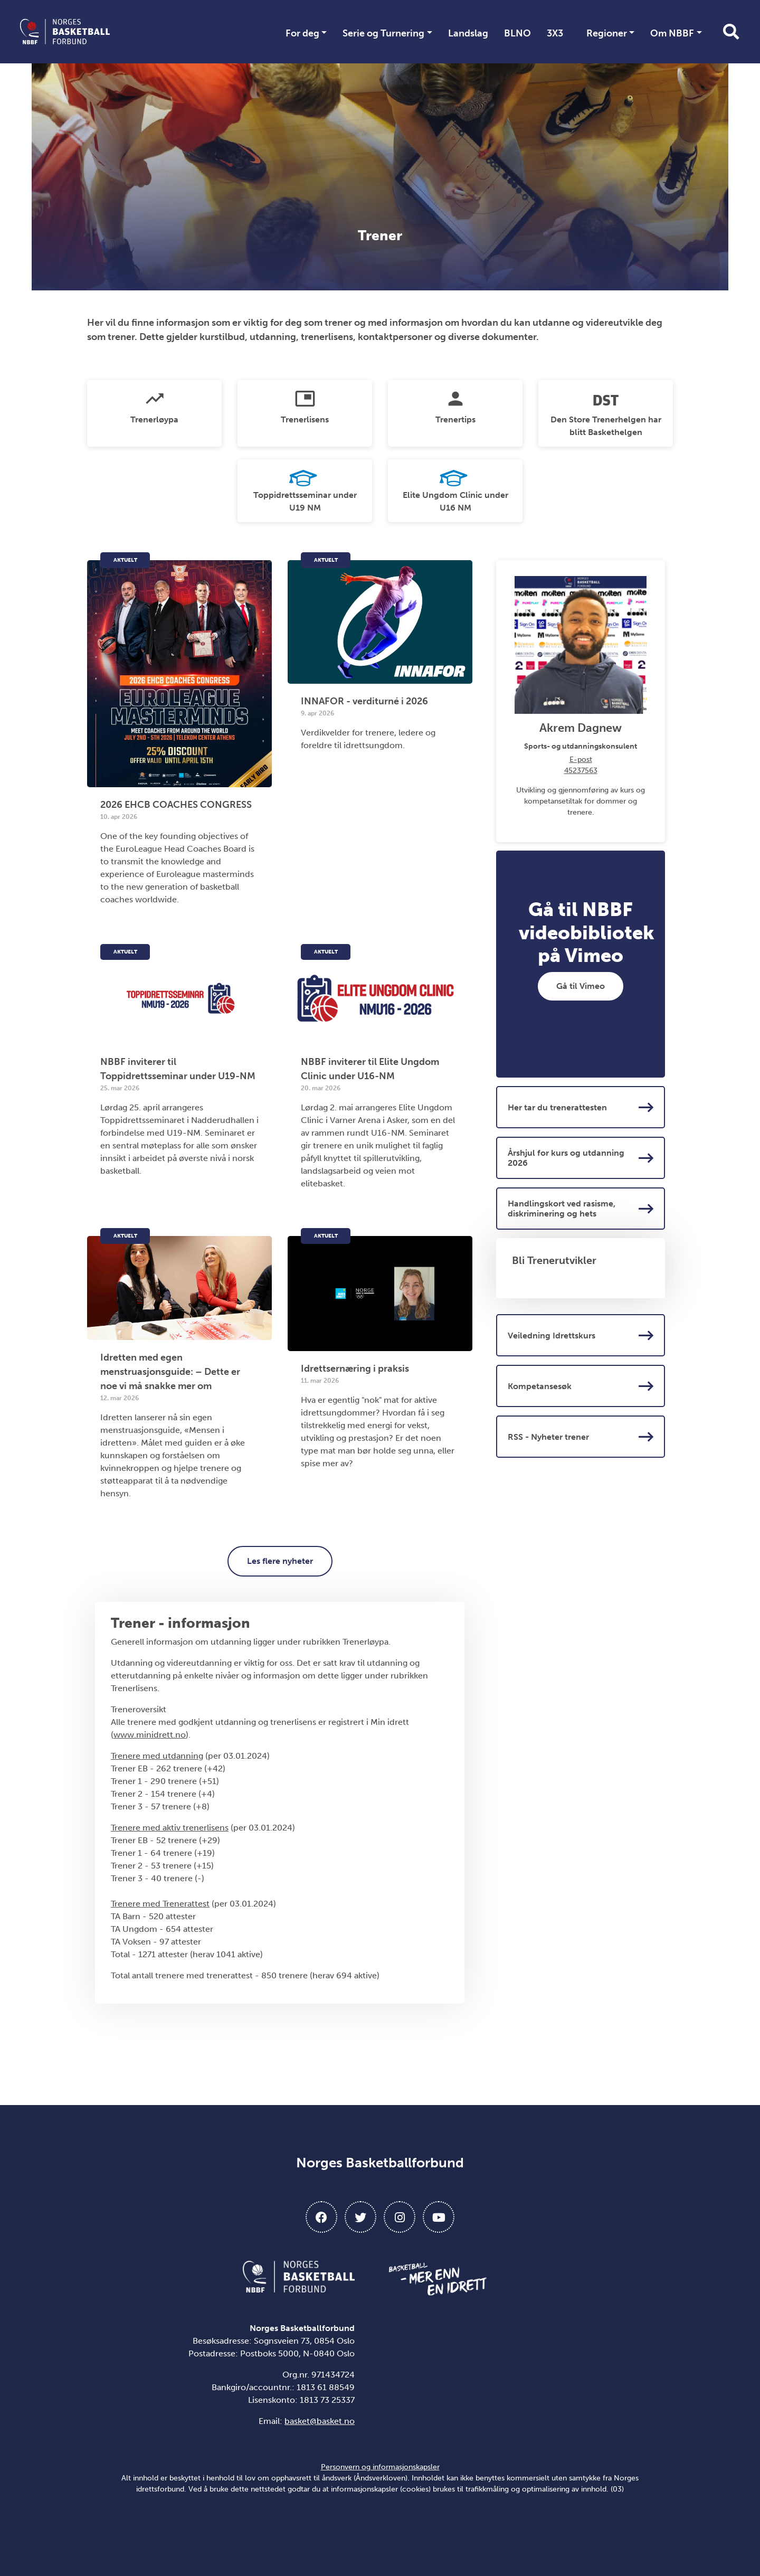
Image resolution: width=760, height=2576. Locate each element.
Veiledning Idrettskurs (580, 1335)
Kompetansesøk (580, 1385)
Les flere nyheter (280, 1561)
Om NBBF (672, 33)
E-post (580, 759)
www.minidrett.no (149, 1735)
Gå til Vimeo (580, 986)
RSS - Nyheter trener (580, 1436)
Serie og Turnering (383, 33)
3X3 (555, 33)
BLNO (517, 33)
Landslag (468, 33)
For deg (302, 33)
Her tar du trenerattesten (580, 1107)
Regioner (606, 33)
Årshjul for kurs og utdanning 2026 (580, 1158)
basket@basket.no (319, 2421)
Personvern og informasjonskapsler (380, 2466)
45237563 (580, 770)
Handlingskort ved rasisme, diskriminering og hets (580, 1209)
